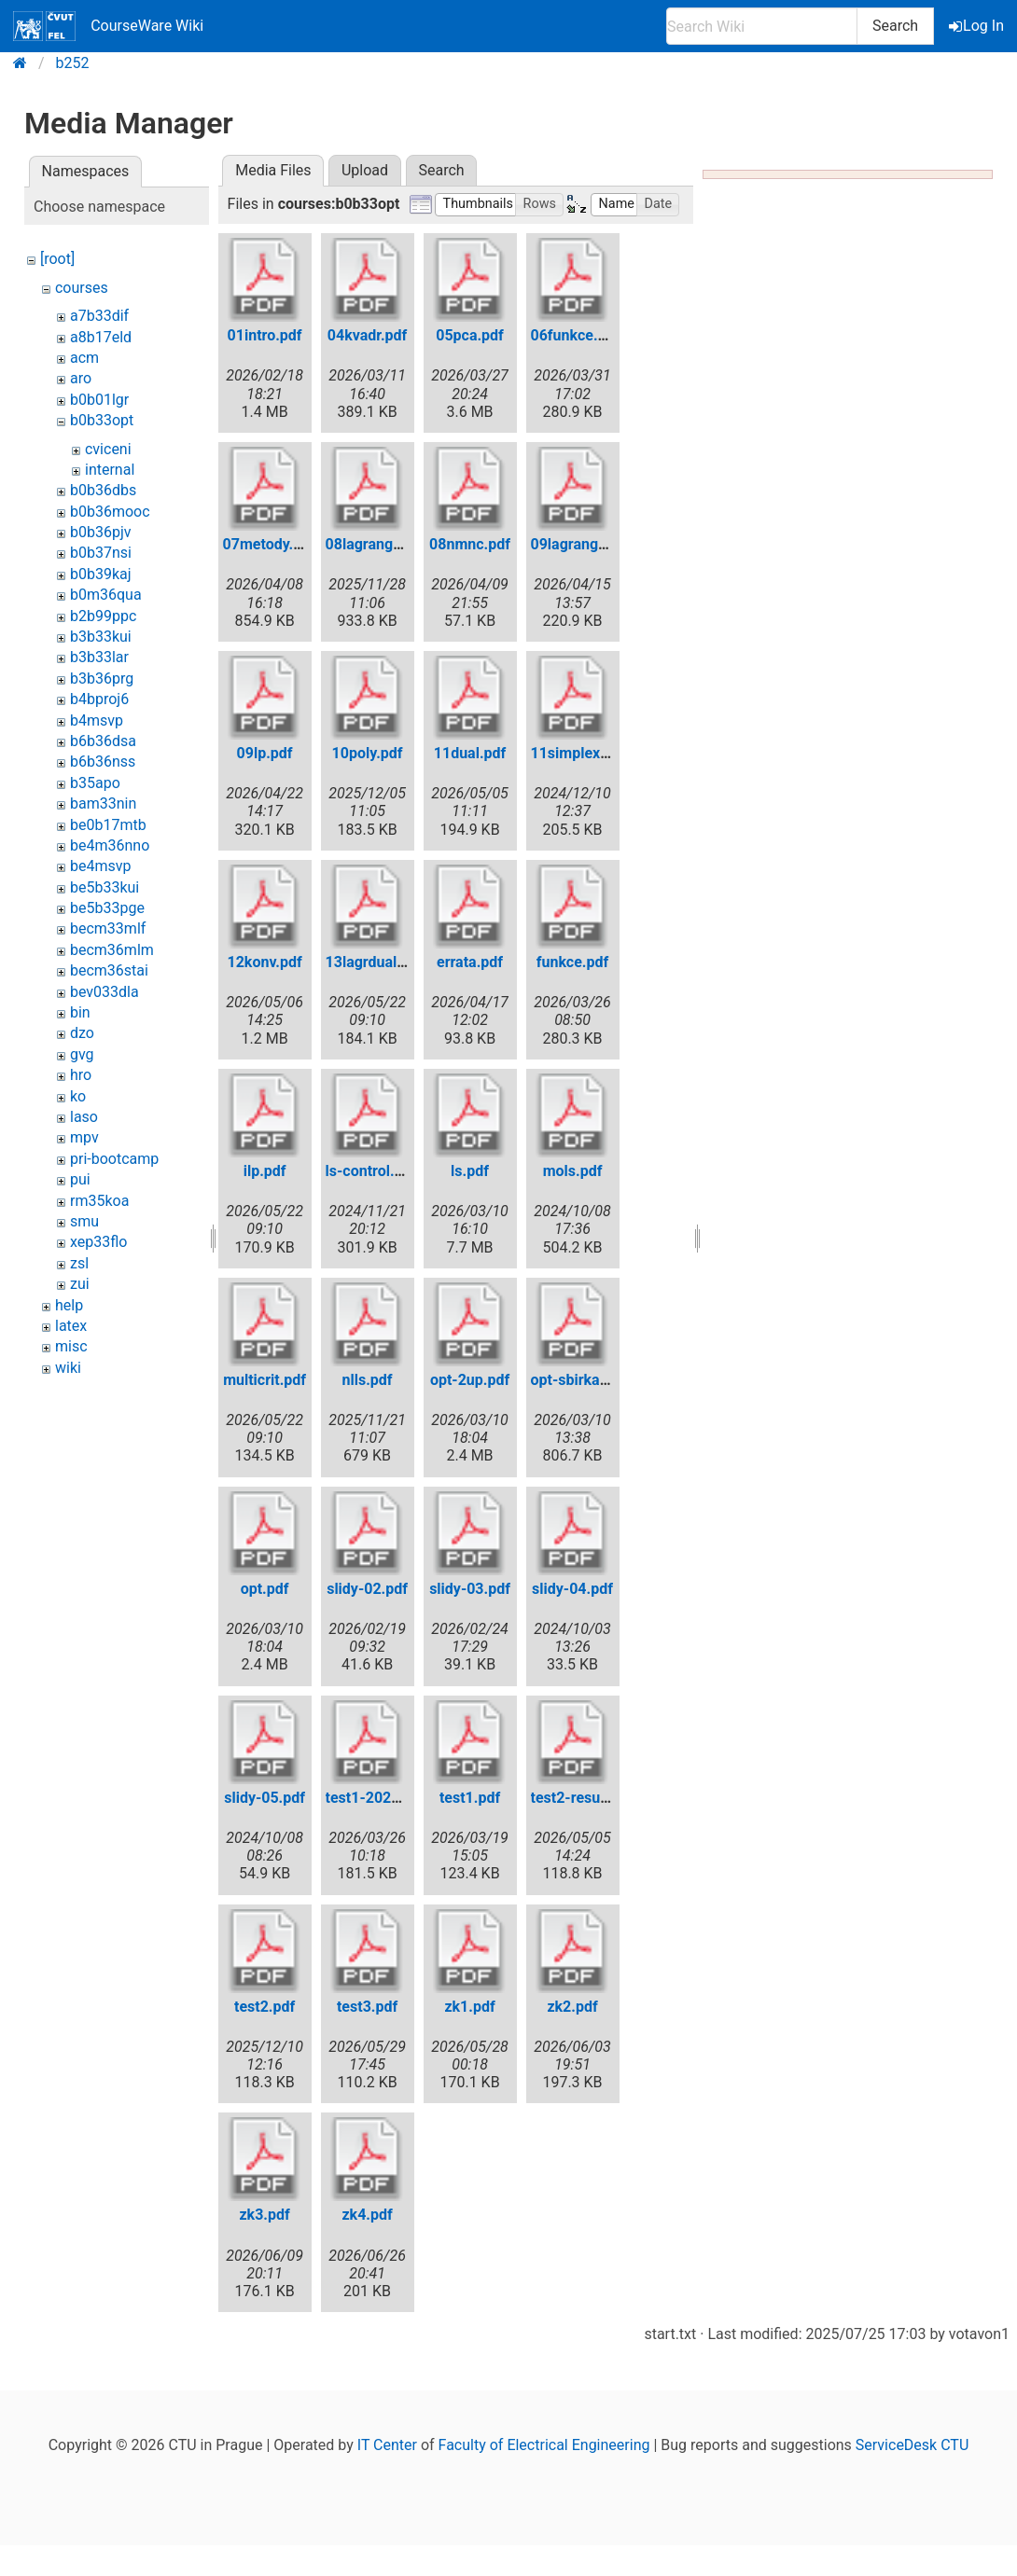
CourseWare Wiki (108, 26)
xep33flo (98, 1242)
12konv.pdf (264, 962)
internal (109, 469)
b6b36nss (102, 761)
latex (71, 1326)
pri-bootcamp (114, 1159)
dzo (82, 1033)
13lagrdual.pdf (375, 962)
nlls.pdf (367, 1380)
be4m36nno (109, 845)
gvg (82, 1054)
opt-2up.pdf (469, 1380)
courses (81, 288)
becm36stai (109, 970)
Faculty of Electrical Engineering (544, 2445)
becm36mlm (112, 950)
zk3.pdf (264, 2214)
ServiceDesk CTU (912, 2445)
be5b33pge (107, 908)
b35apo (95, 783)
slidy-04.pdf (572, 1589)
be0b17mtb (108, 825)
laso (84, 1117)
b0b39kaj (101, 574)
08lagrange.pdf (377, 544)
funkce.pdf (572, 962)
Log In (978, 26)
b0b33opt (101, 420)
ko (78, 1096)
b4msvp (96, 720)
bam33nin (103, 803)
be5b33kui (104, 887)
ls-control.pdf (371, 1171)
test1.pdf (469, 1798)
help (69, 1305)
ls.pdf (470, 1171)
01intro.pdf (265, 335)
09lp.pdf (265, 753)
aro (80, 378)
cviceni (108, 449)
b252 (73, 63)
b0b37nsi (101, 552)
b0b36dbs (103, 490)
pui (80, 1179)
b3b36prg (101, 678)
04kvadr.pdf (367, 335)
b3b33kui (101, 636)
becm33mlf (108, 928)
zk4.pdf (366, 2214)
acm (84, 358)
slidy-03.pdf (469, 1589)
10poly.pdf (367, 753)
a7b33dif (99, 316)
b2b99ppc (103, 616)
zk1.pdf (469, 2006)
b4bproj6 (99, 699)
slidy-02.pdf (367, 1589)
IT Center (387, 2445)
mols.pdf (573, 1171)
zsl (79, 1263)
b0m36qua (106, 594)
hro (80, 1075)
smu (84, 1221)
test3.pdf (367, 2006)
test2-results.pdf (587, 1798)
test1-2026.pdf (376, 1798)
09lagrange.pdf (582, 544)
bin (80, 1012)
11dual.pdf (470, 753)
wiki (68, 1368)
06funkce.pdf (575, 335)
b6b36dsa (103, 741)
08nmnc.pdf (469, 544)
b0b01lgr (99, 400)
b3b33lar (99, 657)
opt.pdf (265, 1589)
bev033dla (104, 992)
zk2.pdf (572, 2006)
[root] (57, 259)
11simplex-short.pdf (599, 753)
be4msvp (100, 866)
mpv (84, 1137)
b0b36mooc (110, 511)
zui (80, 1284)
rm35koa (99, 1201)
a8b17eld (101, 337)
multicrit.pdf (264, 1380)
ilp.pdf (265, 1171)
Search (895, 26)
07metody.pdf (269, 544)
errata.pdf (470, 962)
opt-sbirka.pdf (579, 1380)
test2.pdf (264, 2006)
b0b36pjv (101, 532)
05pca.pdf (470, 335)
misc (71, 1346)
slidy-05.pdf (264, 1798)
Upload (364, 170)
